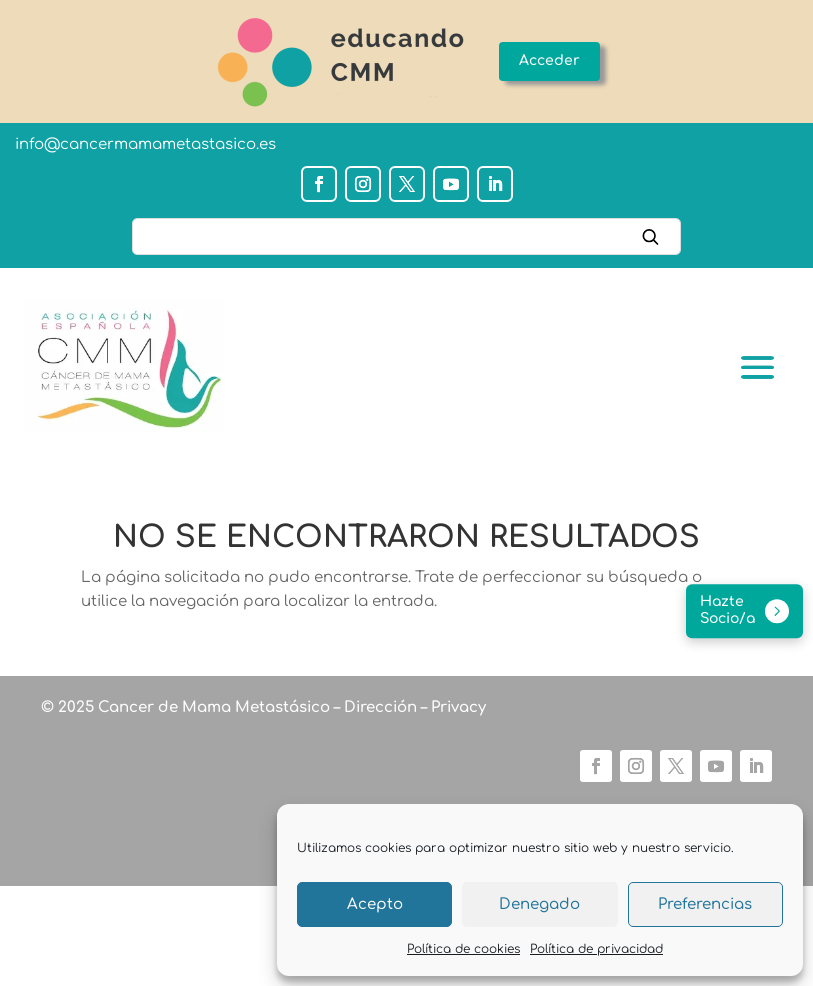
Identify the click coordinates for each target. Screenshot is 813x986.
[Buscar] (406, 236)
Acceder (549, 60)
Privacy (456, 707)
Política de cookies (463, 949)
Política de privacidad (596, 949)
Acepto (375, 904)
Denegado (539, 904)
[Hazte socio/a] (744, 612)
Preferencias (705, 904)
